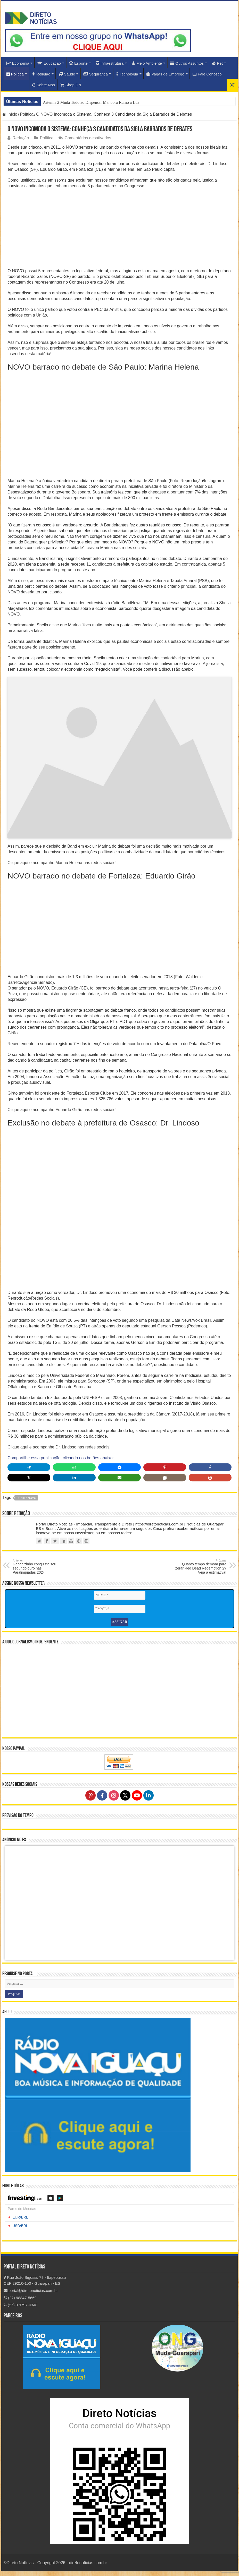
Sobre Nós (43, 85)
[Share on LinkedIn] (74, 1477)
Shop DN (71, 85)
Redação (20, 138)
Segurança (95, 74)
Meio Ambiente (147, 63)
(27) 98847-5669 (20, 2297)
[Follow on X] (125, 1794)
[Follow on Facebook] (102, 1794)
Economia (17, 63)
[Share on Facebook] (210, 1467)
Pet (217, 63)
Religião (41, 74)
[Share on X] (28, 1477)
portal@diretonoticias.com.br (31, 2290)
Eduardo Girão (64, 988)
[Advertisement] (119, 230)
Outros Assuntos (187, 63)
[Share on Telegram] (28, 1467)
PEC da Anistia (108, 309)
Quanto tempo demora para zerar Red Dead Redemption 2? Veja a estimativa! (200, 1566)
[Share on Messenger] (119, 1467)
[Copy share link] (164, 1477)
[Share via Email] (119, 1477)
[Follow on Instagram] (114, 1794)
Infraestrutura (109, 63)
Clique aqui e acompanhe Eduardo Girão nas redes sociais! (61, 1109)
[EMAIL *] (119, 1609)
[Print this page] (210, 1477)
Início (9, 114)
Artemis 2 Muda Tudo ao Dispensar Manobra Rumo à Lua (91, 102)
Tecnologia (127, 74)
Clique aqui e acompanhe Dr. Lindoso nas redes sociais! (58, 1447)
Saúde (67, 74)
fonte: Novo (26, 1497)
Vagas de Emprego (165, 74)
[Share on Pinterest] (164, 1467)
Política (15, 74)
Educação (49, 63)
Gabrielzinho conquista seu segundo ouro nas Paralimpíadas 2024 (39, 1566)
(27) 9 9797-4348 (20, 2304)
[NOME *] (119, 1595)
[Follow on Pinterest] (90, 1794)
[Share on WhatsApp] (74, 1467)
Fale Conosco (207, 74)
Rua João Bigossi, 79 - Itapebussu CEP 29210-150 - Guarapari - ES (35, 2279)
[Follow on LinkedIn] (148, 1794)
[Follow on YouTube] (137, 1794)
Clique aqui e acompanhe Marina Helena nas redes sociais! (61, 862)
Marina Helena (20, 486)
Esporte (78, 63)
